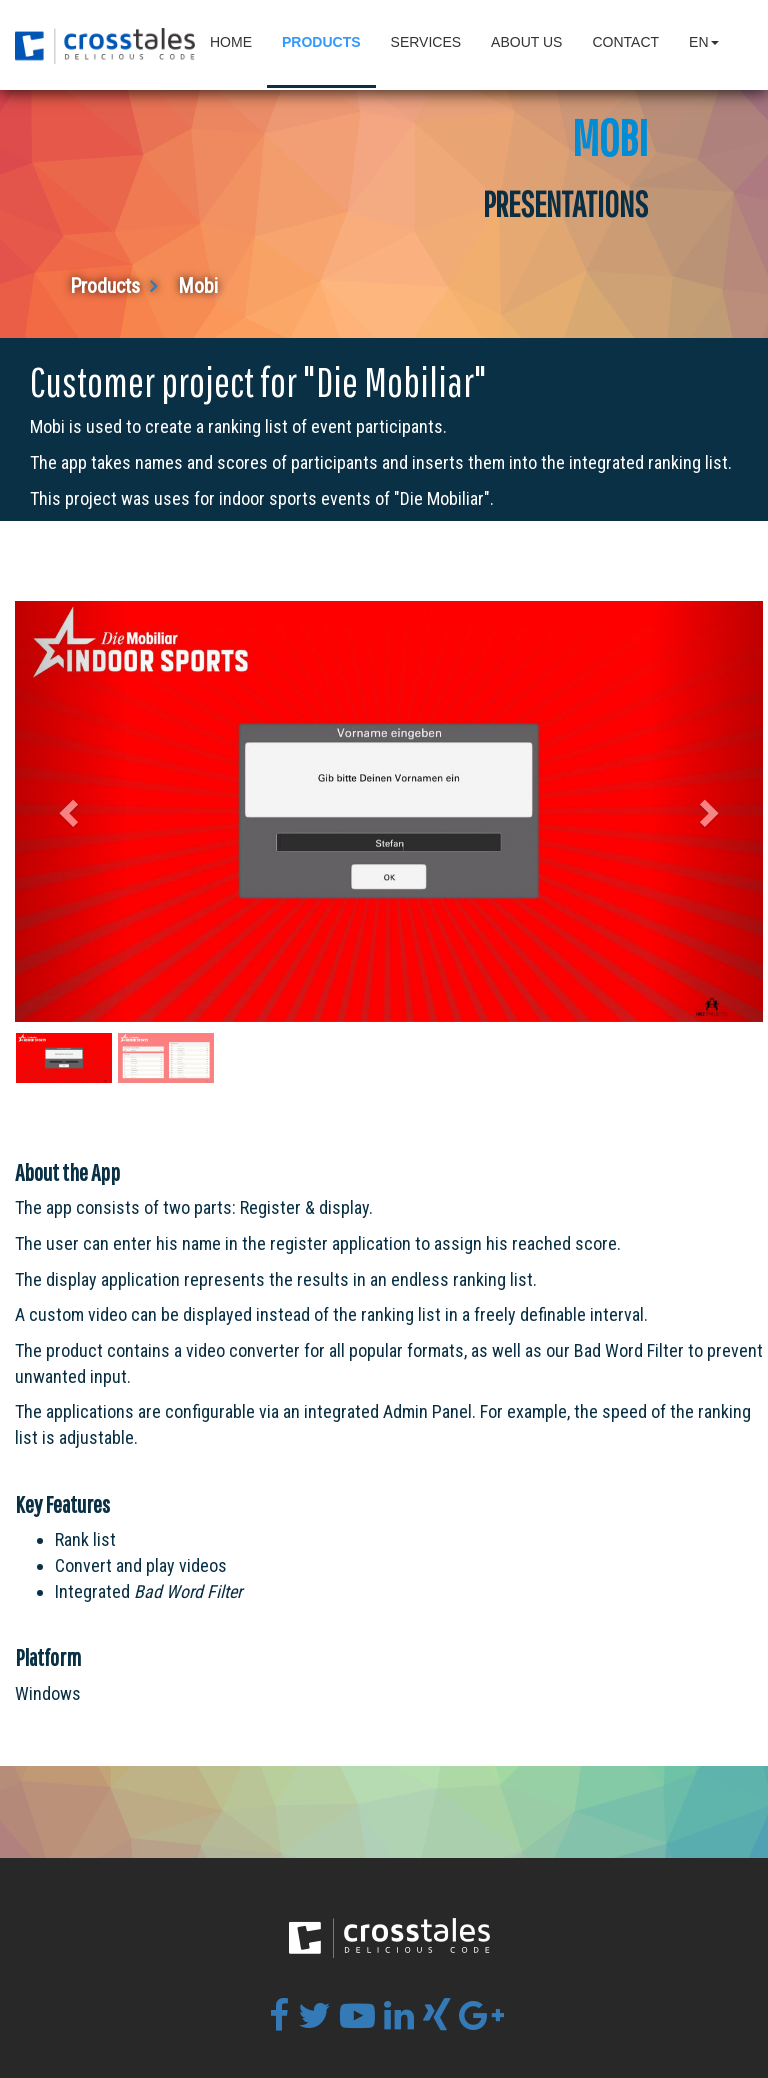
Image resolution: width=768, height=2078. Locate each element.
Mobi (198, 286)
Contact (625, 42)
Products (321, 42)
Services (426, 42)
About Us (526, 42)
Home (231, 42)
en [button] (703, 42)
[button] (71, 812)
